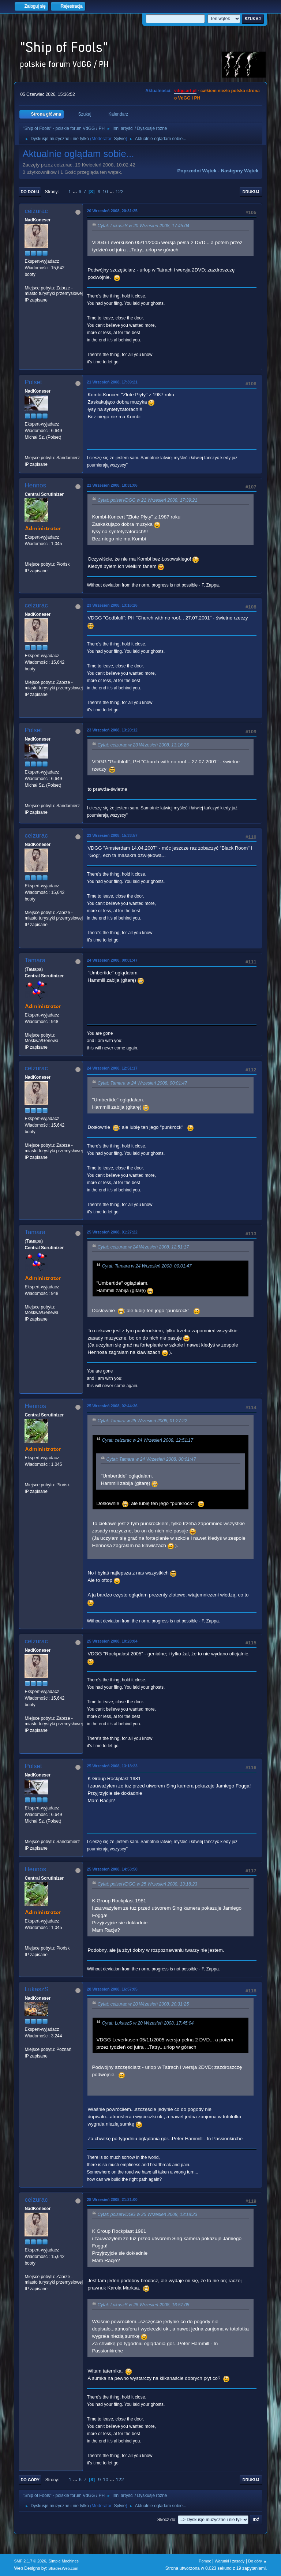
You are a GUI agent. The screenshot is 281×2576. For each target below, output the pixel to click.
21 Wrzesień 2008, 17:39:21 (112, 382)
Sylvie (119, 138)
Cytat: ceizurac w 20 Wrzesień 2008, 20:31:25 (143, 2004)
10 (105, 191)
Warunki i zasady (230, 2561)
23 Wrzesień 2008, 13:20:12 (112, 730)
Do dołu (29, 192)
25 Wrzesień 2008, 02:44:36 (112, 1406)
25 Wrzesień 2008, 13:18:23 (112, 1766)
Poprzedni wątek (196, 170)
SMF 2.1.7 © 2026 (30, 2561)
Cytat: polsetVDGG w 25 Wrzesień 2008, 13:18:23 (147, 1884)
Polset (33, 382)
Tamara (35, 960)
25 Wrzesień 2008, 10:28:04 (112, 1641)
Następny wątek (240, 170)
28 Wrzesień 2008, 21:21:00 (112, 2199)
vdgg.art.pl (185, 90)
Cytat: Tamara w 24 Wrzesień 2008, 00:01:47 (142, 1083)
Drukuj (251, 192)
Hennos (35, 485)
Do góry (30, 2480)
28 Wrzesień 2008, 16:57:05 (112, 1989)
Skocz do (166, 2519)
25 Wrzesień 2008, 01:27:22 (112, 1232)
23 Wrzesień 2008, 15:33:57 (112, 835)
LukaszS (36, 1989)
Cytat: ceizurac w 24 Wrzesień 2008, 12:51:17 (143, 1247)
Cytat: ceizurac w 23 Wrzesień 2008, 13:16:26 (143, 745)
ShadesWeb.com (63, 2568)
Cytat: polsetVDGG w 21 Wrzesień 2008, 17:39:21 (147, 500)
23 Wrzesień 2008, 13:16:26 (112, 605)
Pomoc (205, 2561)
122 (120, 191)
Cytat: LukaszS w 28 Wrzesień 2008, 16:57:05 (143, 2304)
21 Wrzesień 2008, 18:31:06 (112, 485)
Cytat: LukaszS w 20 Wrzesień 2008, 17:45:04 (143, 225)
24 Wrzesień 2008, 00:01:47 (112, 960)
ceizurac (36, 210)
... (75, 191)
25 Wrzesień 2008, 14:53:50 (112, 1869)
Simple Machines (64, 2561)
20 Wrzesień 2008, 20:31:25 (112, 211)
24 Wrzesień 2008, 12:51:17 (112, 1068)
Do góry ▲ (257, 2561)
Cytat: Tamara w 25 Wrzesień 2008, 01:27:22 (142, 1421)
